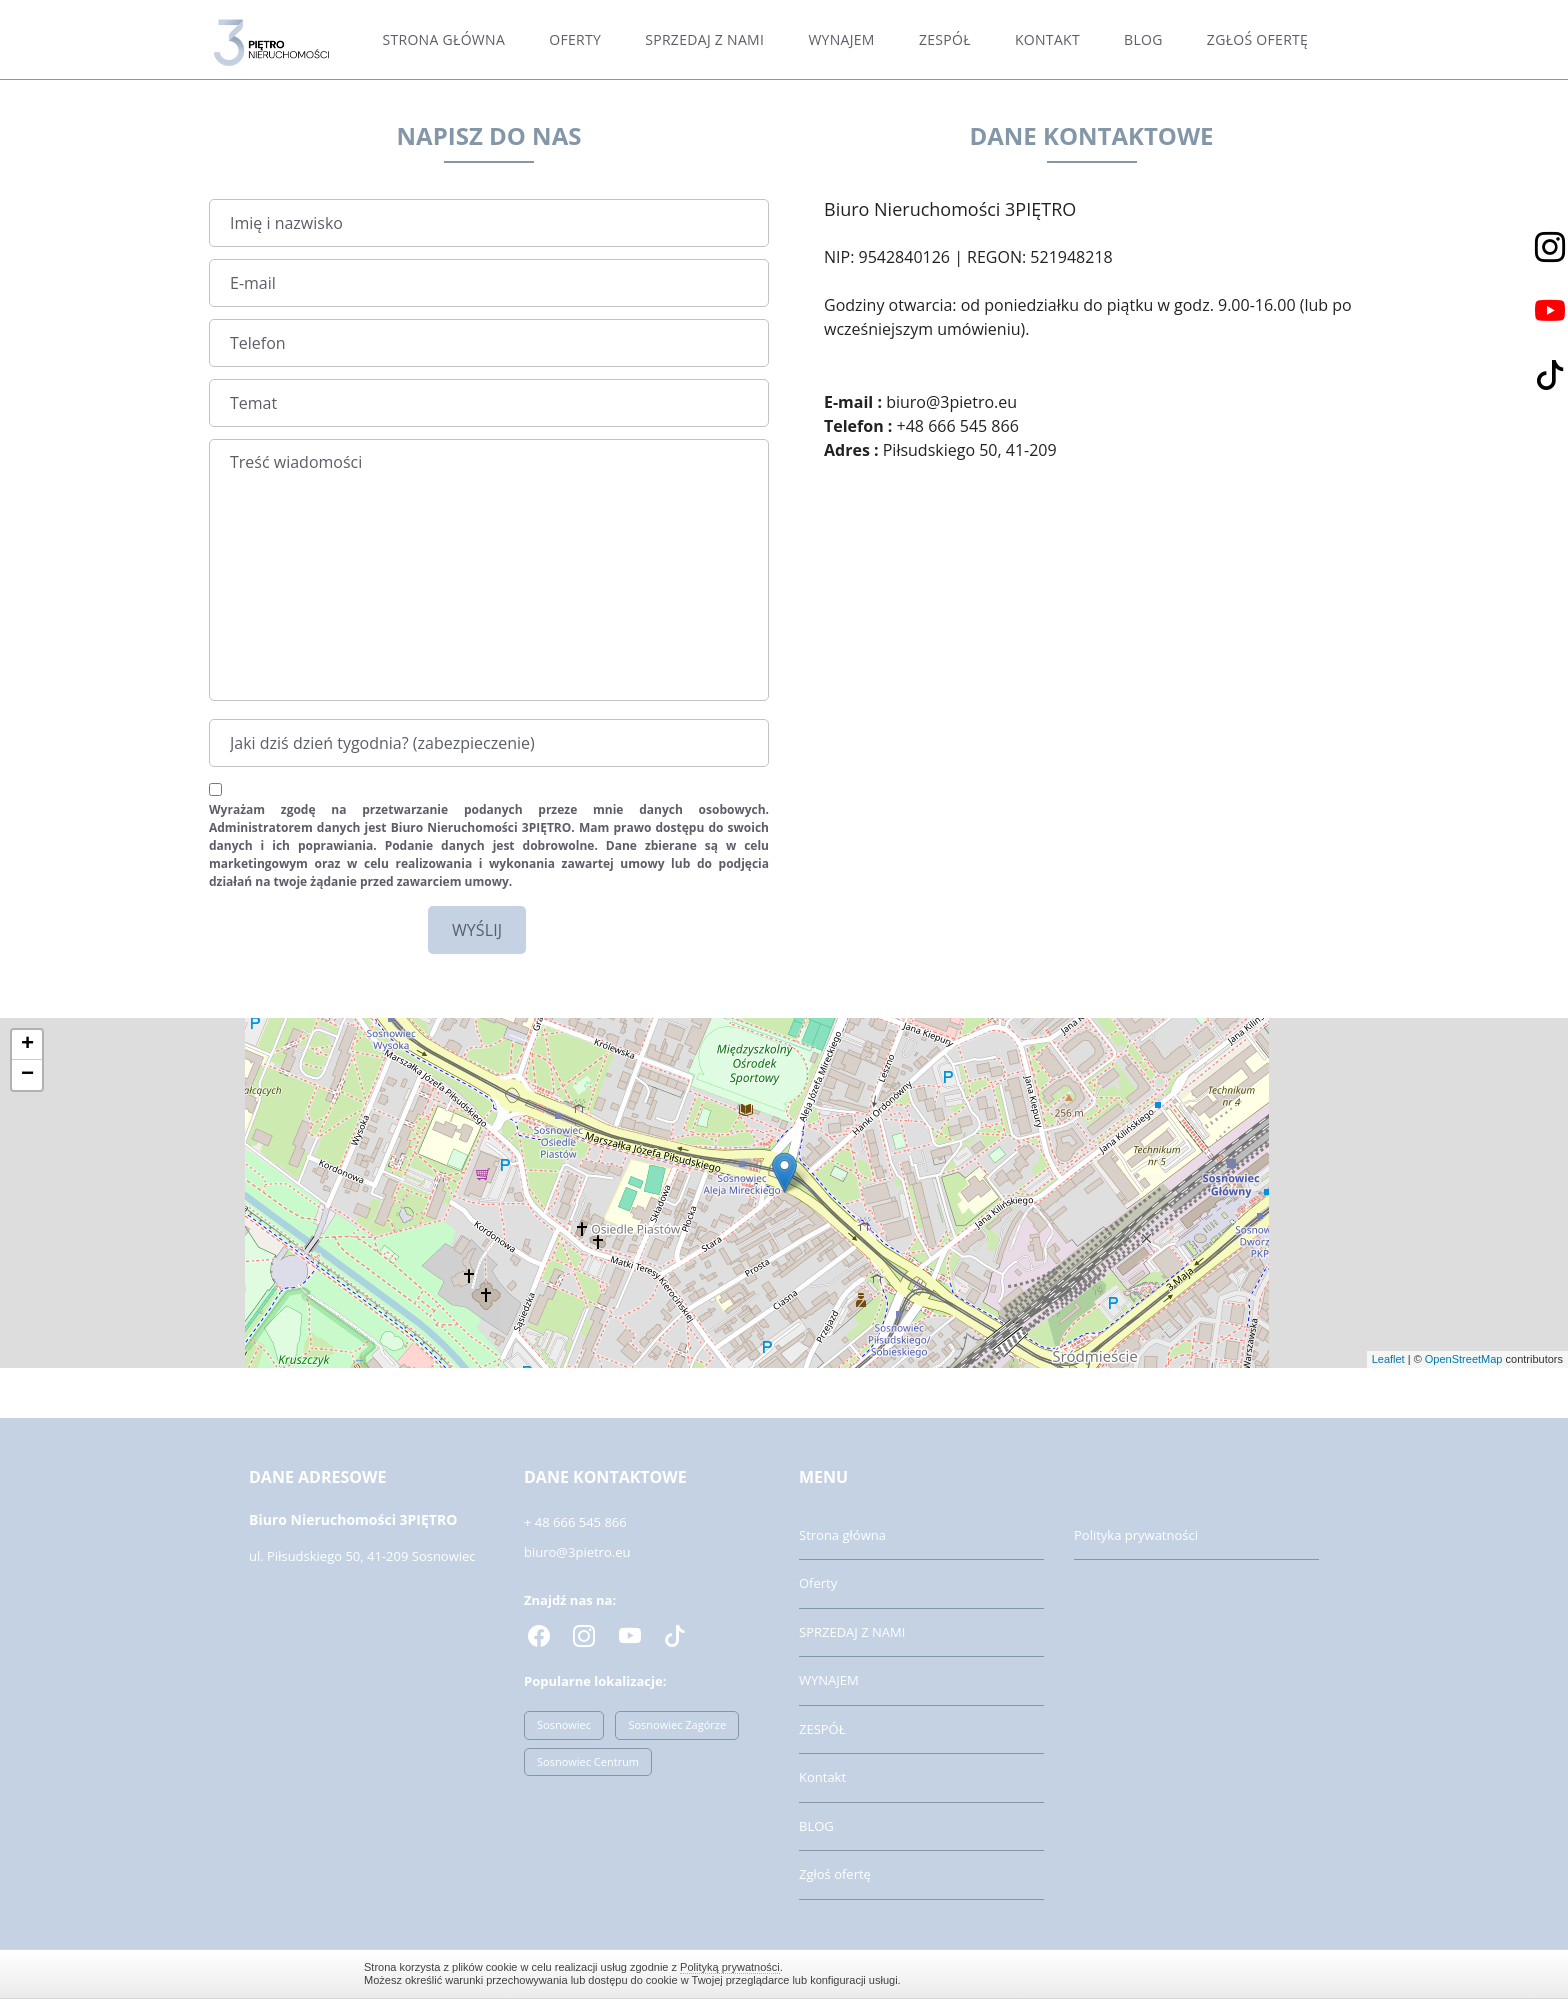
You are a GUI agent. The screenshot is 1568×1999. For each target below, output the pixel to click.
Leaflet (1388, 1359)
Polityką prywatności (730, 1967)
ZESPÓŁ (945, 39)
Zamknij (1194, 1973)
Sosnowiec (564, 1724)
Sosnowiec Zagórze (677, 1724)
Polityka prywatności (1136, 1535)
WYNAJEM (841, 39)
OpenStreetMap (1464, 1359)
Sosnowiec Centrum (588, 1761)
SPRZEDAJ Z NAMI (704, 39)
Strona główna (444, 39)
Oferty (575, 39)
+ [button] (27, 1045)
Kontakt (1047, 39)
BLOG (1143, 39)
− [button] (27, 1075)
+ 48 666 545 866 (575, 1522)
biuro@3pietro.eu (577, 1552)
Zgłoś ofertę (1257, 39)
